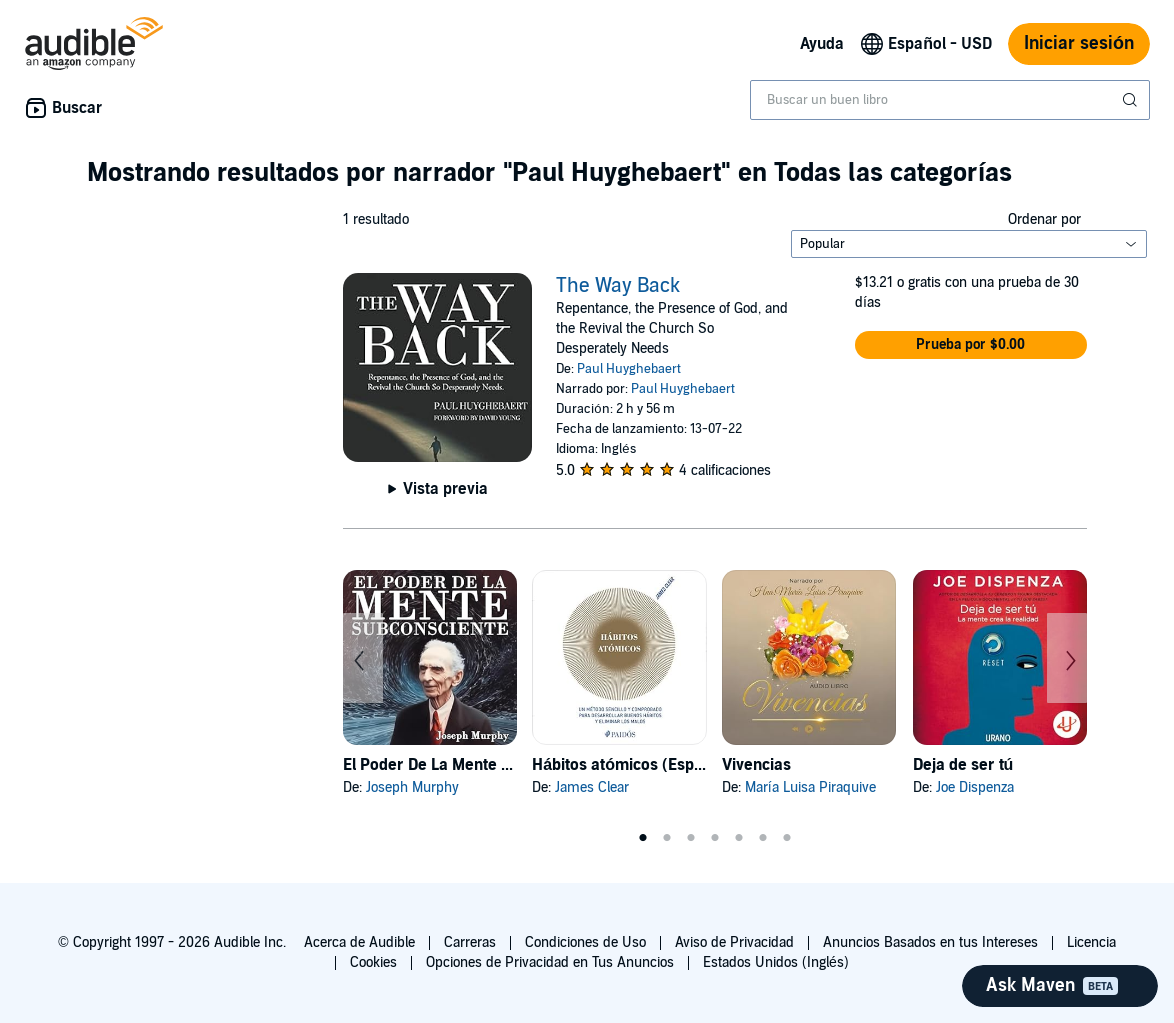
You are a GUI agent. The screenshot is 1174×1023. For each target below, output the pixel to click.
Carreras (470, 942)
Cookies (373, 962)
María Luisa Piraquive (810, 787)
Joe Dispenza (975, 787)
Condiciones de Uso (585, 942)
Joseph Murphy (412, 787)
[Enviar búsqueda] (1132, 100)
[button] (971, 345)
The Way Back (618, 286)
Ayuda (822, 44)
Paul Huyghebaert (629, 369)
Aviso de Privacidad (734, 942)
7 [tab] (787, 838)
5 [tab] (739, 838)
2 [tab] (667, 838)
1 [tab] (643, 838)
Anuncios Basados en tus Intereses (930, 942)
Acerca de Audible (359, 942)
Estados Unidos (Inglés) (776, 962)
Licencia (1091, 942)
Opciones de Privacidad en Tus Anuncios (550, 962)
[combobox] (950, 100)
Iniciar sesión (1079, 43)
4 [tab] (715, 838)
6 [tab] (763, 838)
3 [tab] (691, 838)
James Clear (592, 787)
